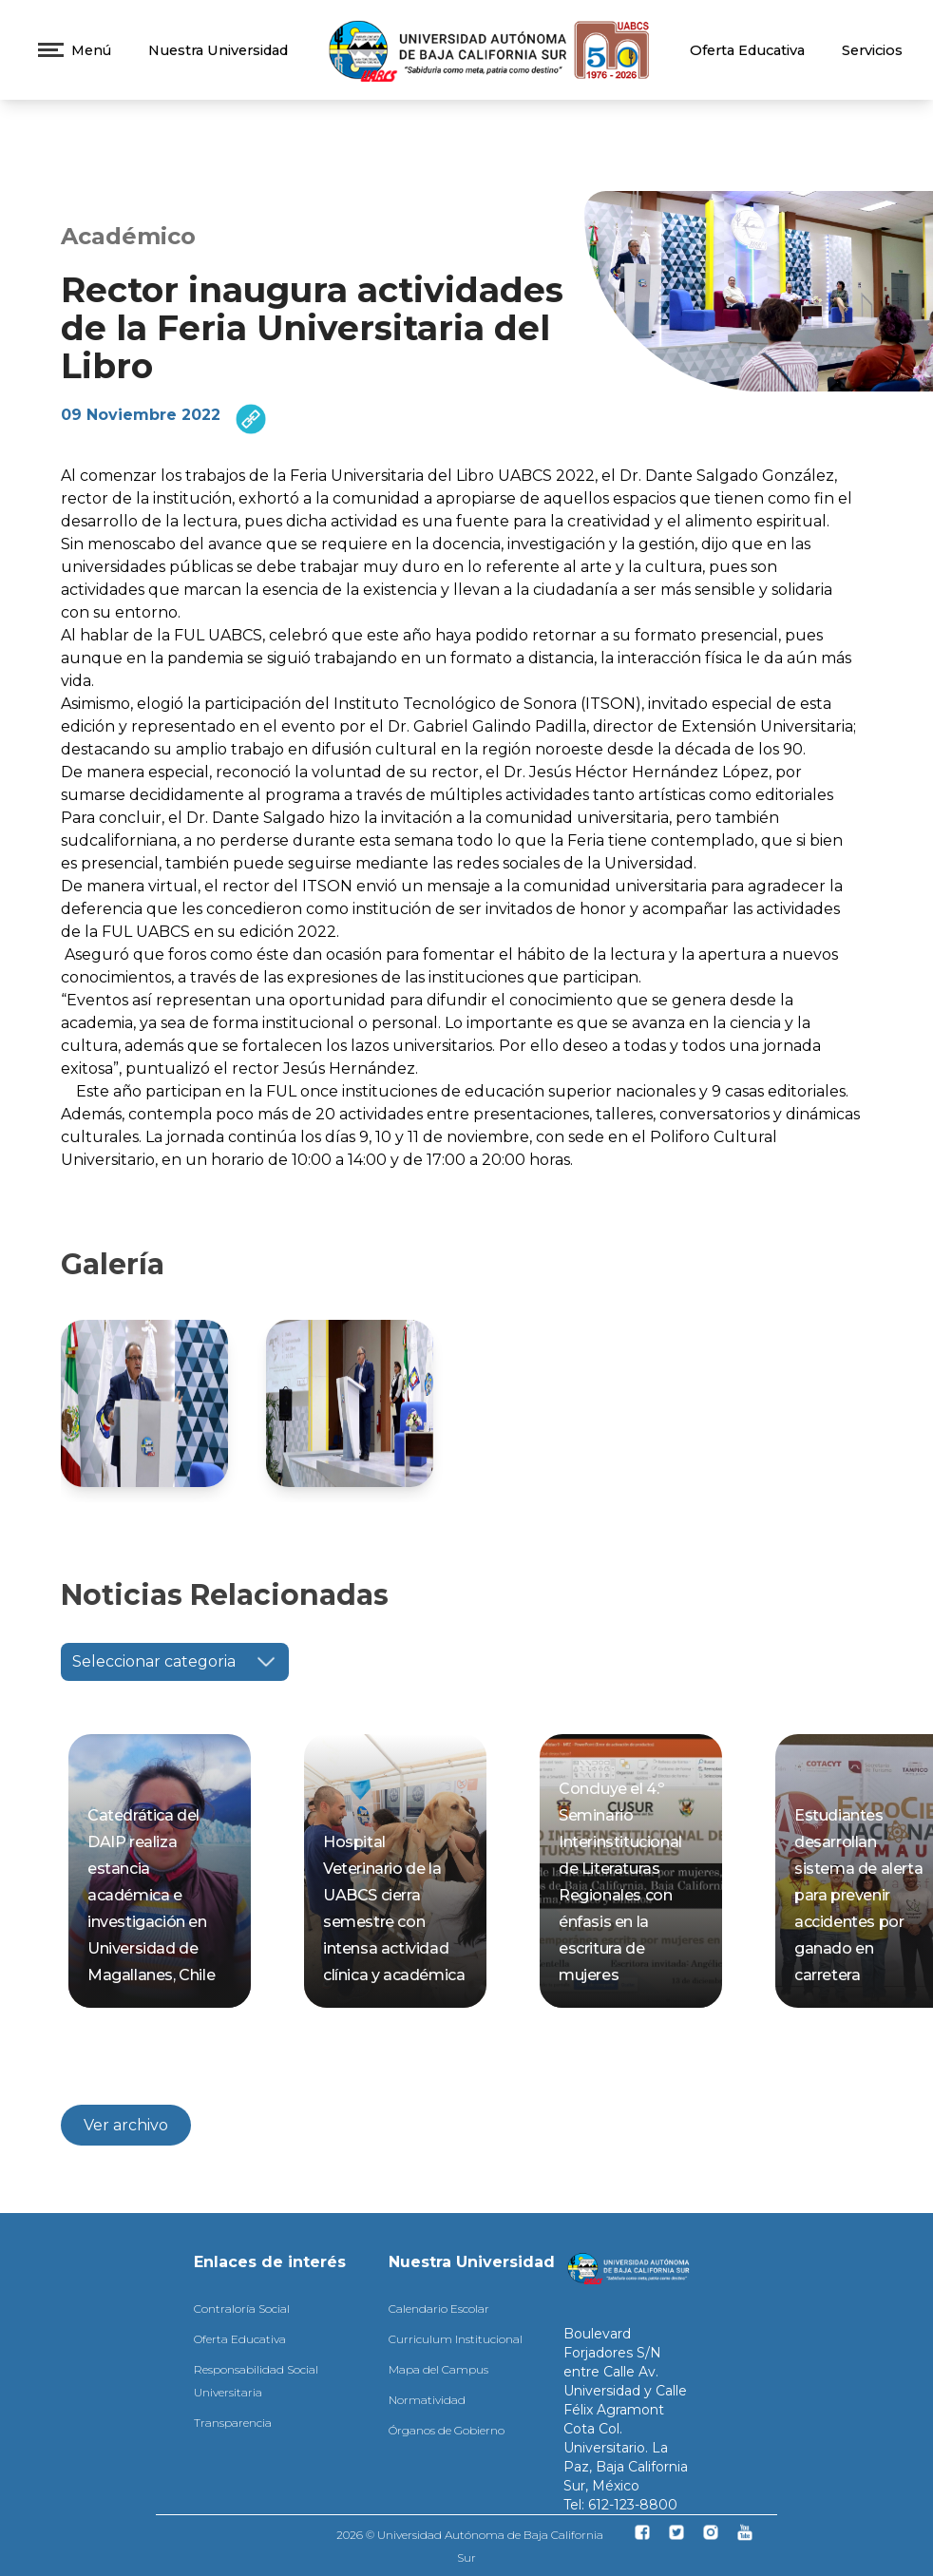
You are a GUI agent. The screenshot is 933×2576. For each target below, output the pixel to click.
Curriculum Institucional (456, 2339)
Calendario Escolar (439, 2308)
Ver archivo (126, 2125)
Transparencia (233, 2422)
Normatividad (427, 2400)
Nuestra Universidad (218, 50)
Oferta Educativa (747, 50)
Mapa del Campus (438, 2369)
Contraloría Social (242, 2308)
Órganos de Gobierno (447, 2430)
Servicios (872, 50)
